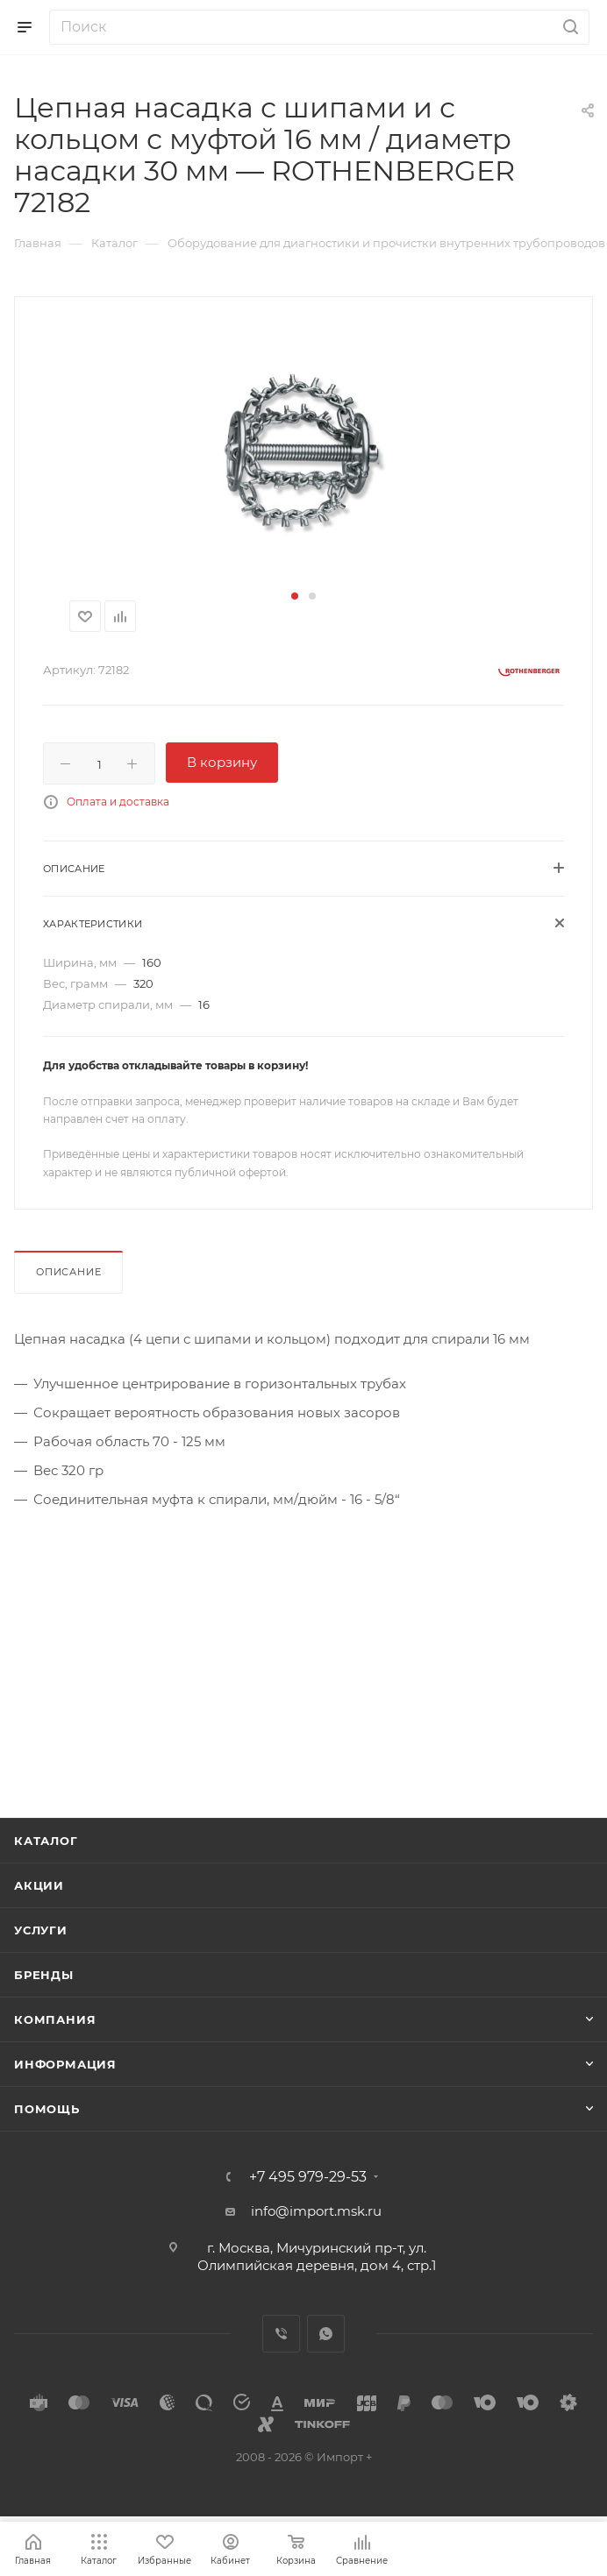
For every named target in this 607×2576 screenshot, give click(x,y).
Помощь (47, 2109)
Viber (281, 2333)
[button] (295, 596)
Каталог (46, 1841)
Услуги (41, 1930)
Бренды (44, 1975)
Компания (55, 2019)
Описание (68, 1272)
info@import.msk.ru (316, 2211)
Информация (65, 2064)
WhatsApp (326, 2333)
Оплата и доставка (118, 801)
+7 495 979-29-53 (308, 2177)
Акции (39, 1885)
